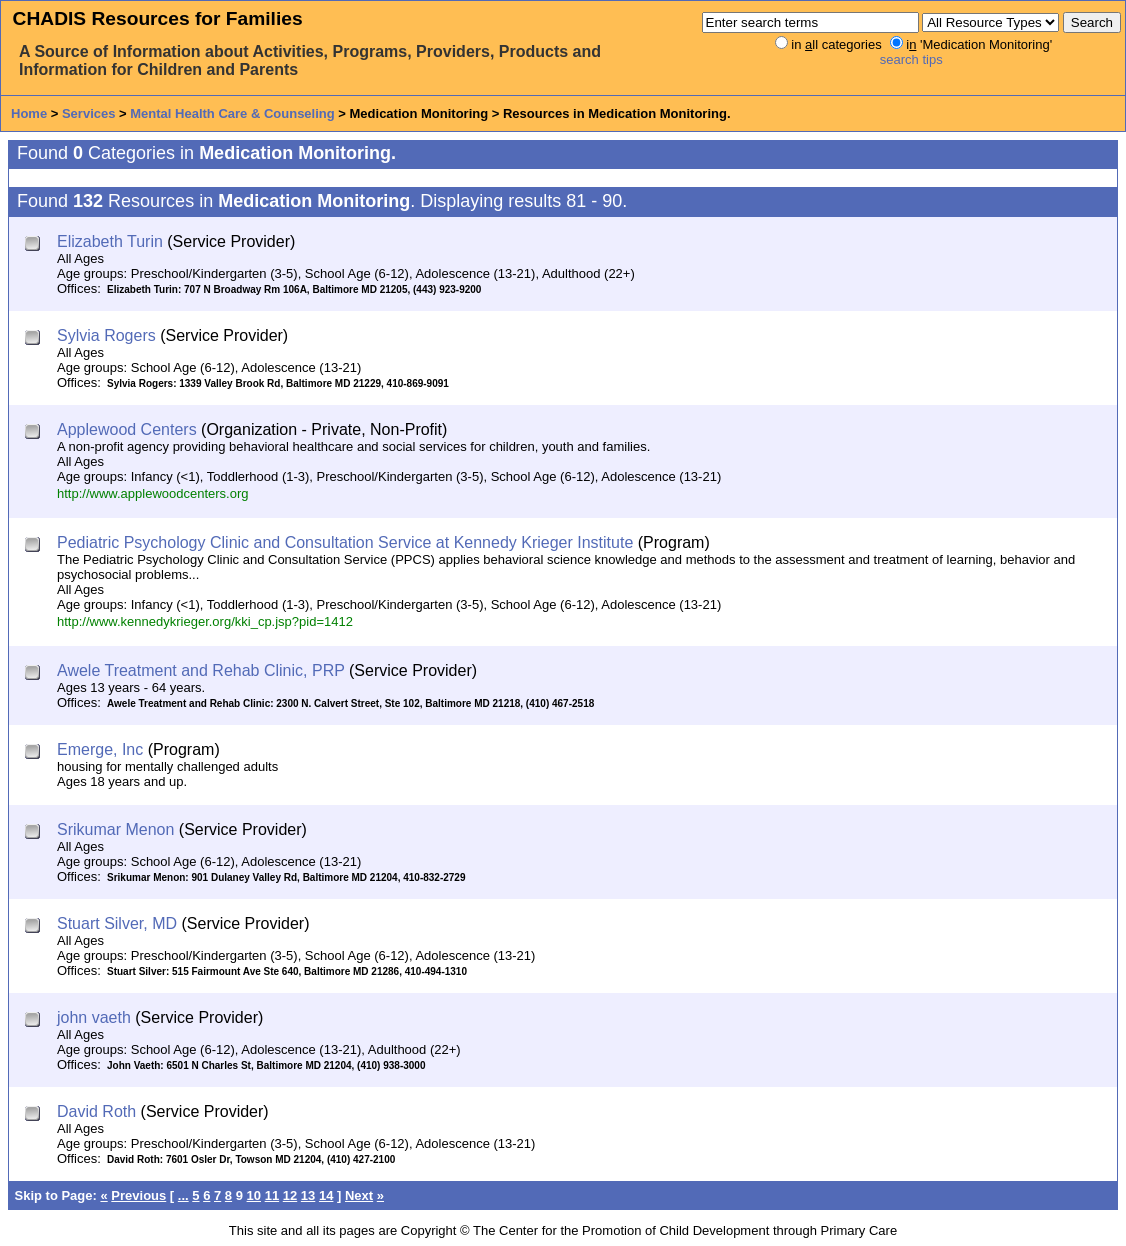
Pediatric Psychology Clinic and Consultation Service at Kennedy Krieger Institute (345, 542)
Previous (138, 1195)
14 (326, 1195)
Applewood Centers (127, 429)
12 (290, 1195)
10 (254, 1195)
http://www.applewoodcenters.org (153, 493)
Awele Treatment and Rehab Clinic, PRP (201, 670)
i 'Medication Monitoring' (979, 44)
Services (89, 113)
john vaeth (94, 1017)
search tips (911, 59)
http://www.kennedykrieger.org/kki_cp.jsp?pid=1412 (205, 621)
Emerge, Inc (100, 749)
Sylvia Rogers (106, 335)
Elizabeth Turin (110, 241)
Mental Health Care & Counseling (232, 113)
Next (359, 1195)
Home (29, 113)
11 (272, 1195)
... (183, 1195)
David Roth (96, 1111)
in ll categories (836, 44)
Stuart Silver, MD (117, 923)
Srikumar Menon (115, 829)
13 (308, 1195)
